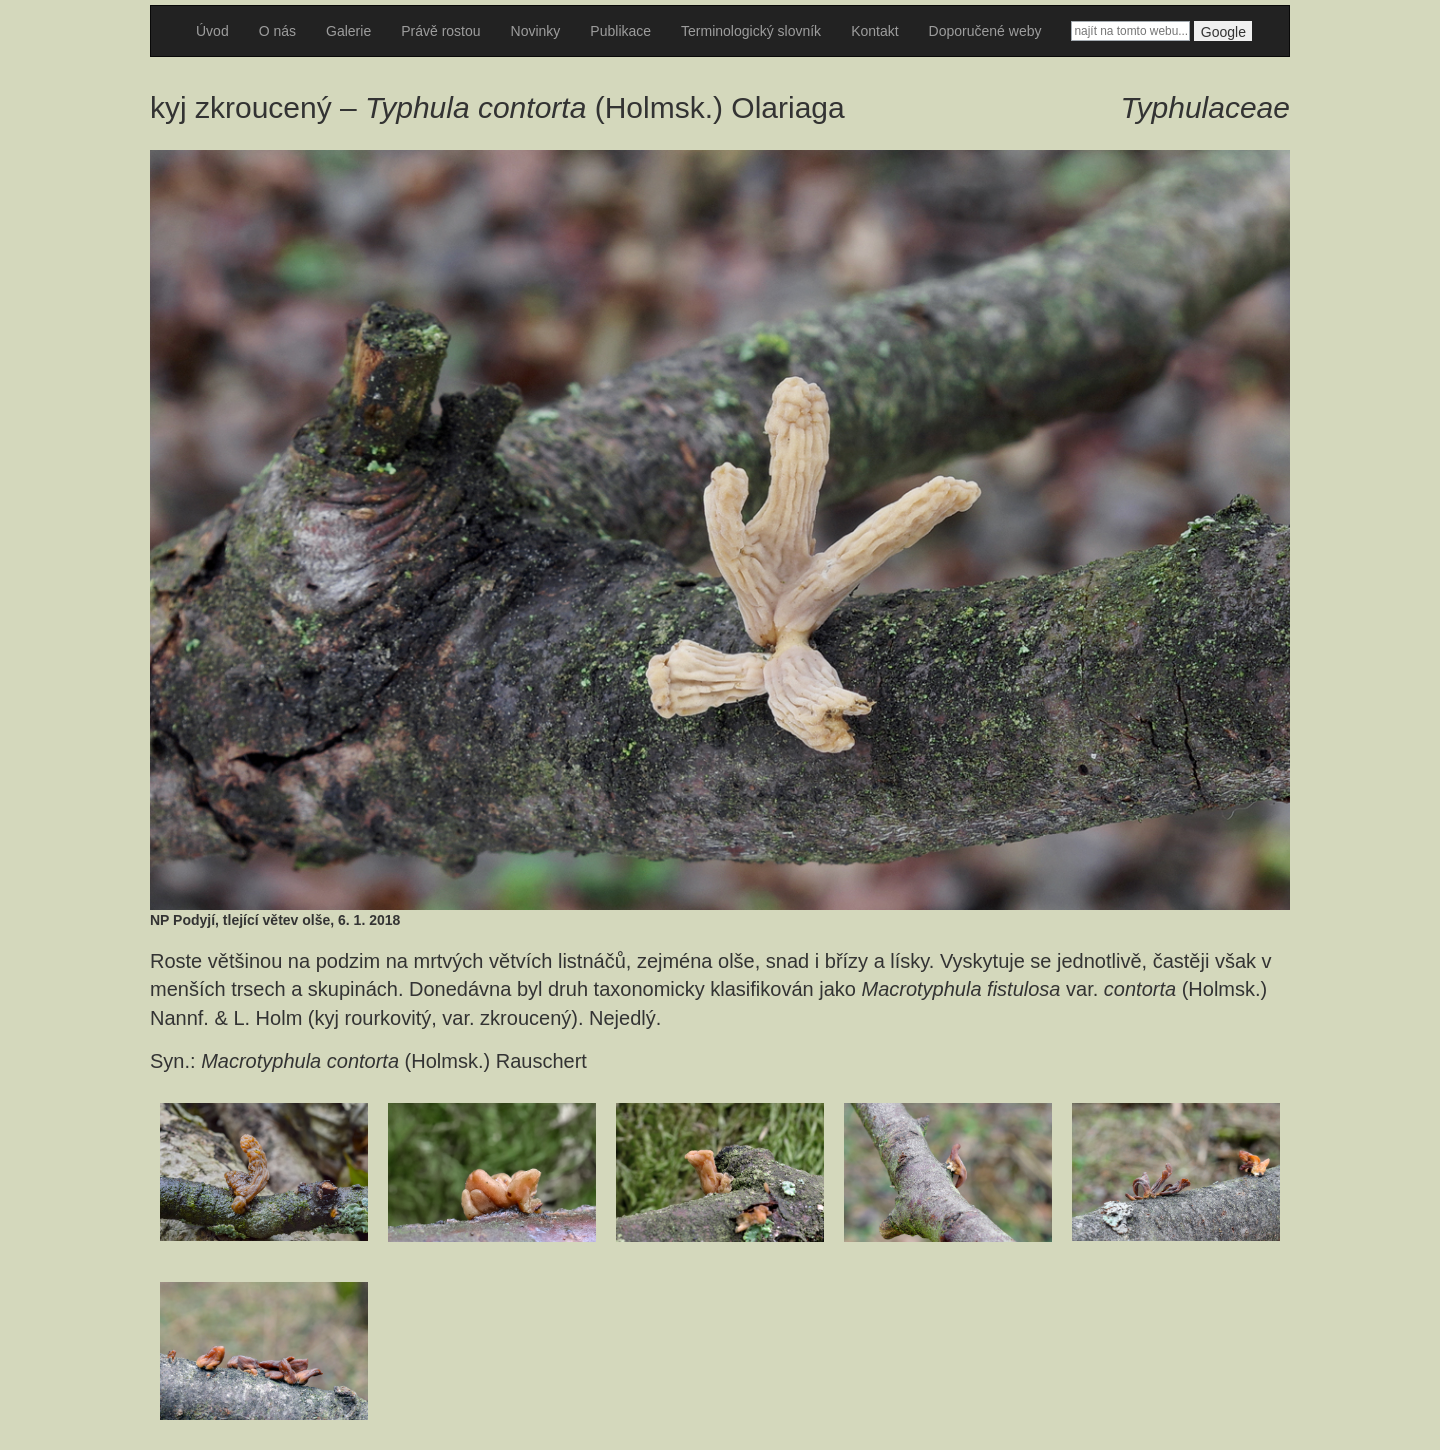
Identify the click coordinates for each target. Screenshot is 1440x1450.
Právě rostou (440, 31)
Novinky (536, 31)
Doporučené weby (985, 31)
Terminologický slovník (751, 31)
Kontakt (874, 31)
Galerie (348, 31)
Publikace (620, 31)
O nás (277, 31)
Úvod (212, 31)
